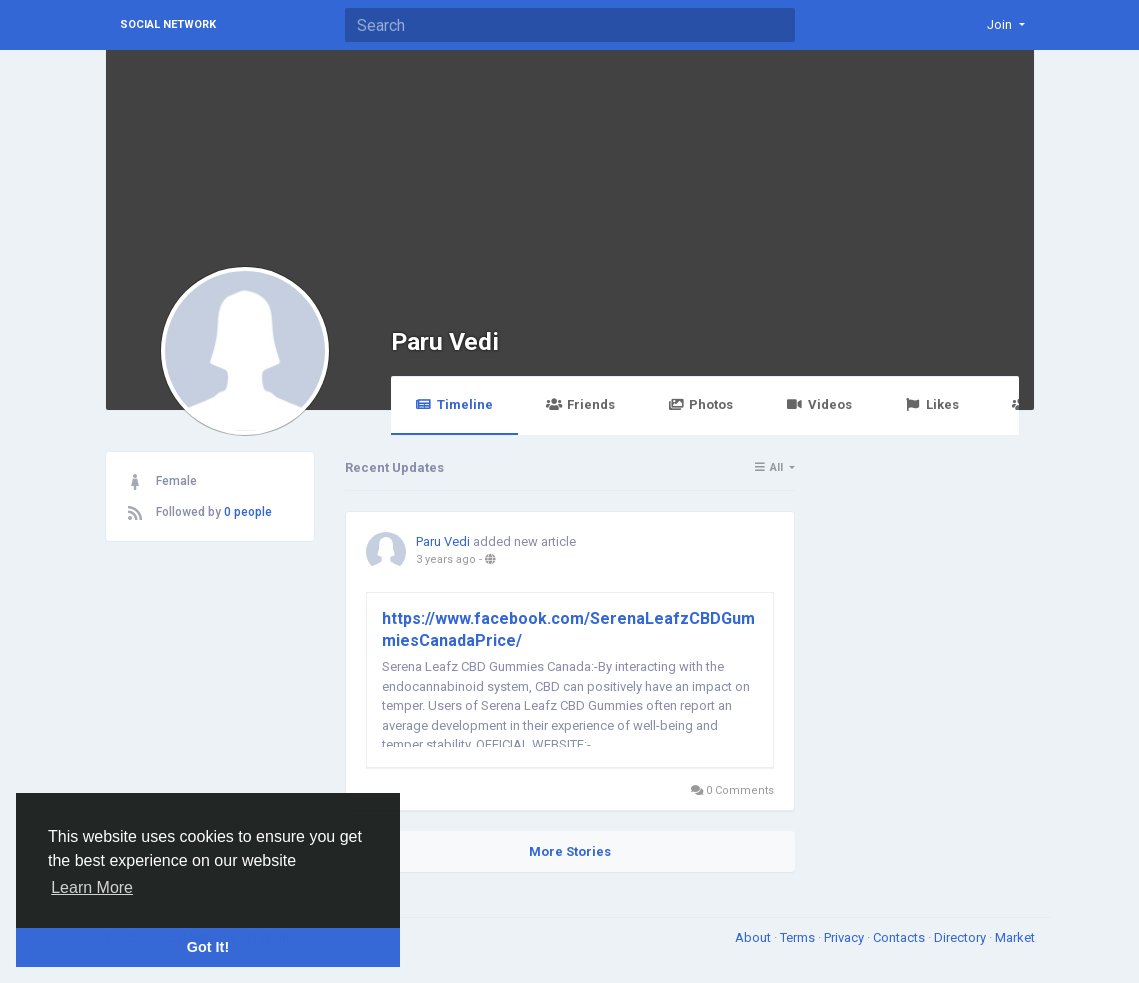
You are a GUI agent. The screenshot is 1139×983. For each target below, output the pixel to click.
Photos (700, 404)
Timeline (454, 404)
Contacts (900, 937)
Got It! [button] (208, 947)
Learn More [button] (92, 887)
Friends (580, 404)
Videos (818, 404)
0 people (248, 512)
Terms (799, 937)
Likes (932, 404)
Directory (961, 937)
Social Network (168, 24)
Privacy (845, 937)
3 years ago (446, 559)
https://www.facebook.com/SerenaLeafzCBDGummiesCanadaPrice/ (568, 629)
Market (1015, 937)
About (754, 937)
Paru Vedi (445, 341)
